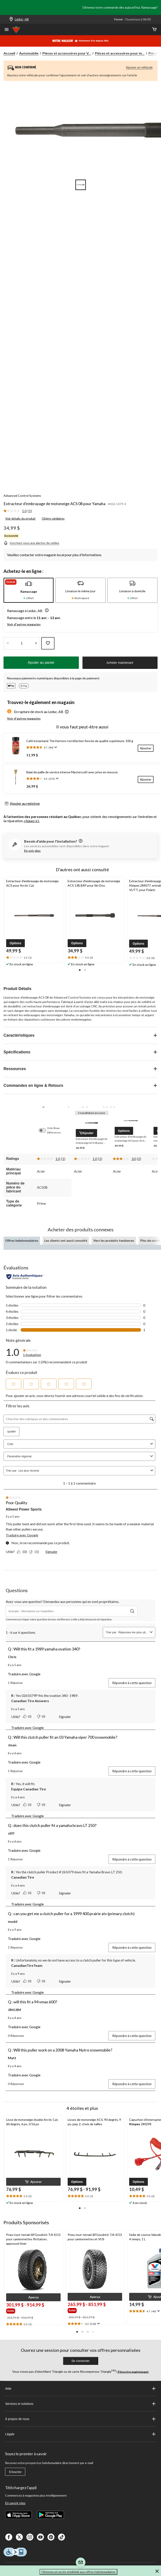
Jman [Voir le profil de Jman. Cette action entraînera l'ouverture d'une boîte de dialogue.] (12, 1745)
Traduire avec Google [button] (24, 1674)
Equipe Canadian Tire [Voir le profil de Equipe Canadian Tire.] (28, 1789)
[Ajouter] (146, 748)
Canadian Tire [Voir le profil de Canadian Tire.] (22, 1877)
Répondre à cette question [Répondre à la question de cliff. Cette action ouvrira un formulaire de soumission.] (132, 1859)
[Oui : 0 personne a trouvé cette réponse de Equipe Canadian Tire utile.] (27, 1804)
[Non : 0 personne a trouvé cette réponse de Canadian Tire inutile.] (41, 1892)
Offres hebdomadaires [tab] (21, 1240)
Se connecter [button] (80, 2361)
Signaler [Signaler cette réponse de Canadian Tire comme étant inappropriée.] (65, 1893)
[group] (25, 2310)
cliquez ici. (32, 821)
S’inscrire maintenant (133, 2371)
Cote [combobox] (80, 1444)
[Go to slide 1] (80, 185)
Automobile (28, 53)
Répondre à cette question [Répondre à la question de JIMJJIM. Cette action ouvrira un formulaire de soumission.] (132, 2035)
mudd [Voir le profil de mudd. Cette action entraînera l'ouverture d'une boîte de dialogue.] (12, 1921)
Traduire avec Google (22, 1535)
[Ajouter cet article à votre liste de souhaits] (47, 643)
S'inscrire (15, 2472)
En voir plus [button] (32, 851)
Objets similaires (53, 518)
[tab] (28, 590)
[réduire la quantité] (36, 643)
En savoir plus (15, 2503)
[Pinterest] (50, 2537)
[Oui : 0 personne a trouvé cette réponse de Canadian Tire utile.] (27, 1893)
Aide (80, 2388)
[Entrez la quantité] (21, 643)
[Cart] (154, 29)
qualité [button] (11, 1431)
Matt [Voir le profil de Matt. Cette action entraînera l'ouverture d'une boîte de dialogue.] (12, 2058)
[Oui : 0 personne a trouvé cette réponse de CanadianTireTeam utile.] (27, 1981)
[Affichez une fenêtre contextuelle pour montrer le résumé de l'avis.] (55, 747)
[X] (19, 2537)
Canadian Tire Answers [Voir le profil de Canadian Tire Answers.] (30, 1701)
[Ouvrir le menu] (7, 30)
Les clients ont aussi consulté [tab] (65, 1240)
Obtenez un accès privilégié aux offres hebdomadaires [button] (78, 2572)
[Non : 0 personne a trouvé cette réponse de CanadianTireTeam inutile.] (41, 1981)
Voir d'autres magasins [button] (24, 624)
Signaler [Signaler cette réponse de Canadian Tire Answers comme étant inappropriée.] (65, 1716)
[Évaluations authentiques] (25, 1276)
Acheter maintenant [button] (120, 662)
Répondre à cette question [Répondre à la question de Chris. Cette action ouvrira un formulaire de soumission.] (132, 1683)
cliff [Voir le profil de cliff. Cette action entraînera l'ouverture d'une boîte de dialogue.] (11, 1833)
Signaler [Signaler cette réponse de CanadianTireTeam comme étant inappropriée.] (65, 1981)
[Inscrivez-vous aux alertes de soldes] (31, 543)
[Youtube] (40, 2537)
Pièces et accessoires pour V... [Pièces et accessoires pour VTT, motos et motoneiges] (66, 53)
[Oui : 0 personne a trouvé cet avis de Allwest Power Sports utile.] (23, 1551)
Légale (80, 2434)
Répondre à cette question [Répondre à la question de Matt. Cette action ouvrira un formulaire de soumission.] (132, 2084)
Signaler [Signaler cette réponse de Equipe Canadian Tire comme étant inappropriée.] (65, 1805)
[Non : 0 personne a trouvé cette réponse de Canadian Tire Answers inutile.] (41, 1716)
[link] (19, 511)
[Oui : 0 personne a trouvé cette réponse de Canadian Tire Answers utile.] (27, 1716)
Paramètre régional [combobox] (80, 1456)
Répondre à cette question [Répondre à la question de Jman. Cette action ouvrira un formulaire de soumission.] (132, 1771)
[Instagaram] (29, 2537)
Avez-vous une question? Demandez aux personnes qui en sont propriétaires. (62, 1601)
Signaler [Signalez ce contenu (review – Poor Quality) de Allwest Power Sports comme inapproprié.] (51, 1551)
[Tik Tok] (61, 2537)
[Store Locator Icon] (11, 19)
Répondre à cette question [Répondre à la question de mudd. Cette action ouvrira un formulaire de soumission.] (132, 1947)
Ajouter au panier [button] (41, 662)
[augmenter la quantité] (7, 643)
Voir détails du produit (20, 518)
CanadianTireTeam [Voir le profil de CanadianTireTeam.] (26, 1965)
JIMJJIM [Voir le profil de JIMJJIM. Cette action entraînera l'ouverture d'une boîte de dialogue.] (14, 2010)
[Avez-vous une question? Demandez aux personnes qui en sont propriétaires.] (71, 1611)
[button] (46, 610)
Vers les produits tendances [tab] (113, 1240)
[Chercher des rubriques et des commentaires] (79, 1419)
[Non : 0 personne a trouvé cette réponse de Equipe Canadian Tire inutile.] (41, 1804)
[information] (80, 841)
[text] (33, 957)
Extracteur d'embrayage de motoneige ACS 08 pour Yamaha (54, 503)
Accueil (9, 53)
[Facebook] (8, 2537)
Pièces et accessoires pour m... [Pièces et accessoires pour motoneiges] (120, 53)
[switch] (45, 1130)
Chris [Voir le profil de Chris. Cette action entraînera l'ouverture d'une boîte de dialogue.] (12, 1657)
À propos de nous (80, 2419)
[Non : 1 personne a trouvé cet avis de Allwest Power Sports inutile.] (35, 1551)
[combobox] (83, 1470)
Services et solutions (80, 2404)
